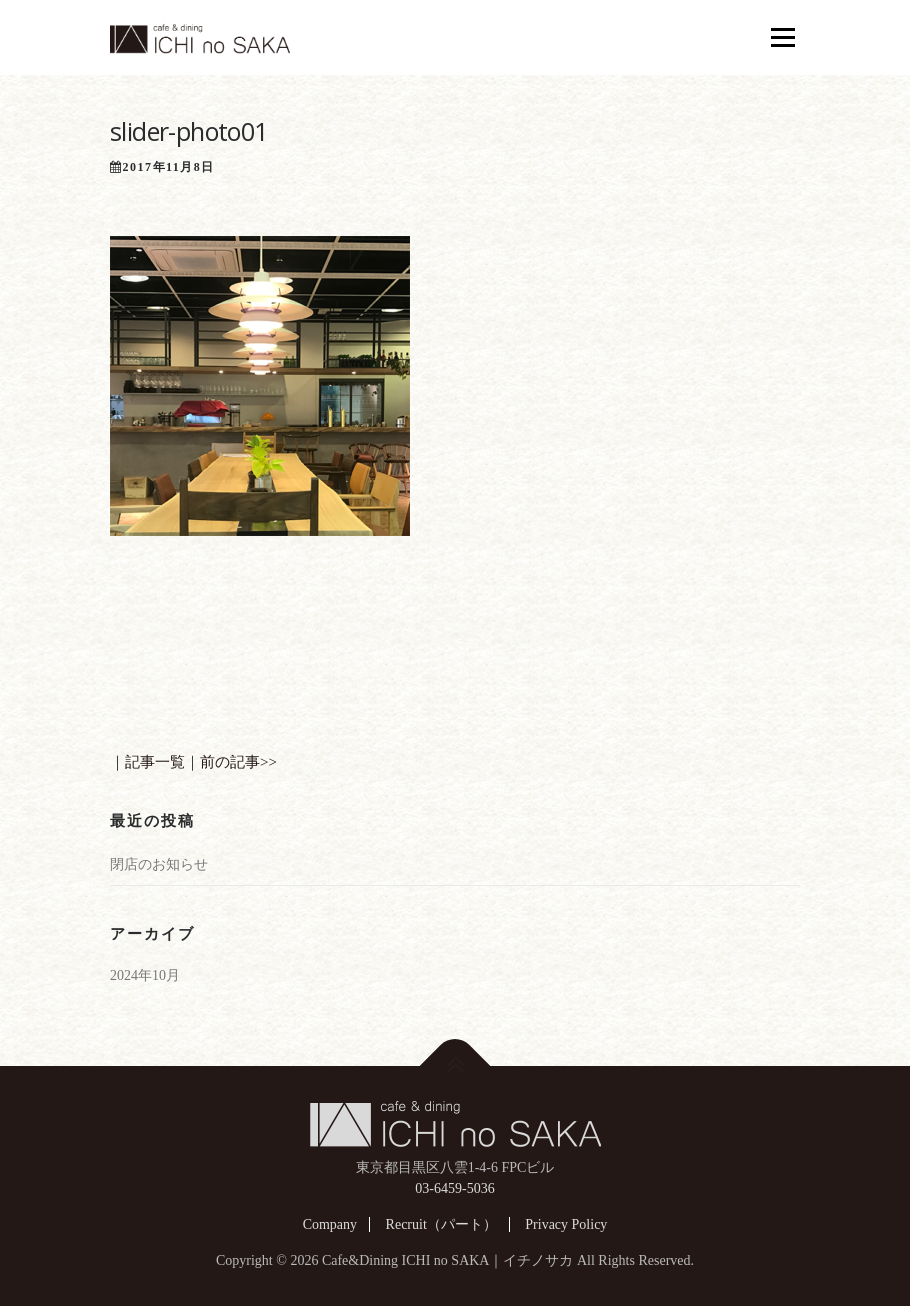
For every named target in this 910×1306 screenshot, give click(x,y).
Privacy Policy (566, 1224)
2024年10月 (145, 975)
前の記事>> (238, 762)
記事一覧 (155, 762)
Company (330, 1224)
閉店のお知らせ (159, 864)
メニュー (782, 37)
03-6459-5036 (454, 1188)
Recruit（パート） (441, 1224)
